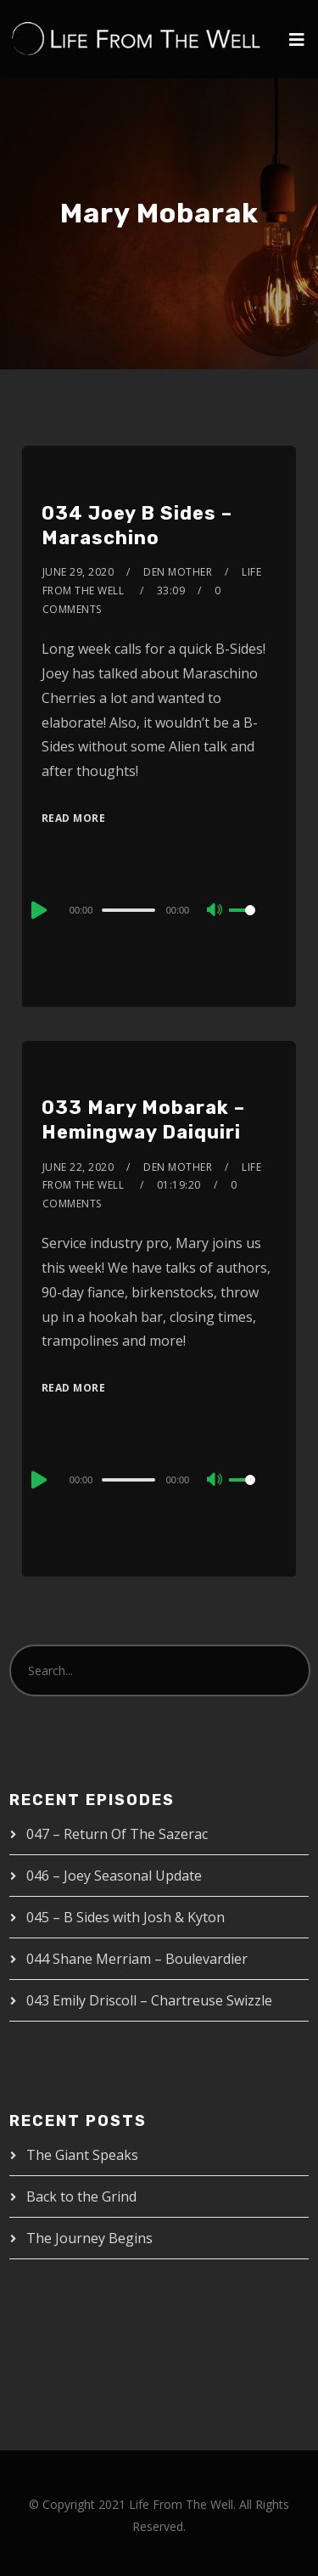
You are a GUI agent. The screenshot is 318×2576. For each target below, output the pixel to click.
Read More (74, 818)
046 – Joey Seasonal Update (114, 1875)
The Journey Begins (89, 2238)
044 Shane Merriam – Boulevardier (137, 1958)
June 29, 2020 (78, 572)
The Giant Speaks (82, 2155)
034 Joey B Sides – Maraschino (137, 525)
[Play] (37, 910)
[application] (159, 909)
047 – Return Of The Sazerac (117, 1834)
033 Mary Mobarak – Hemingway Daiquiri (143, 1120)
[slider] (128, 910)
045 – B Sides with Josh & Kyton (125, 1917)
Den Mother (177, 572)
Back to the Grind (81, 2196)
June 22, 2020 (78, 1167)
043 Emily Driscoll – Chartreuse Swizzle (149, 2000)
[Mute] (215, 911)
